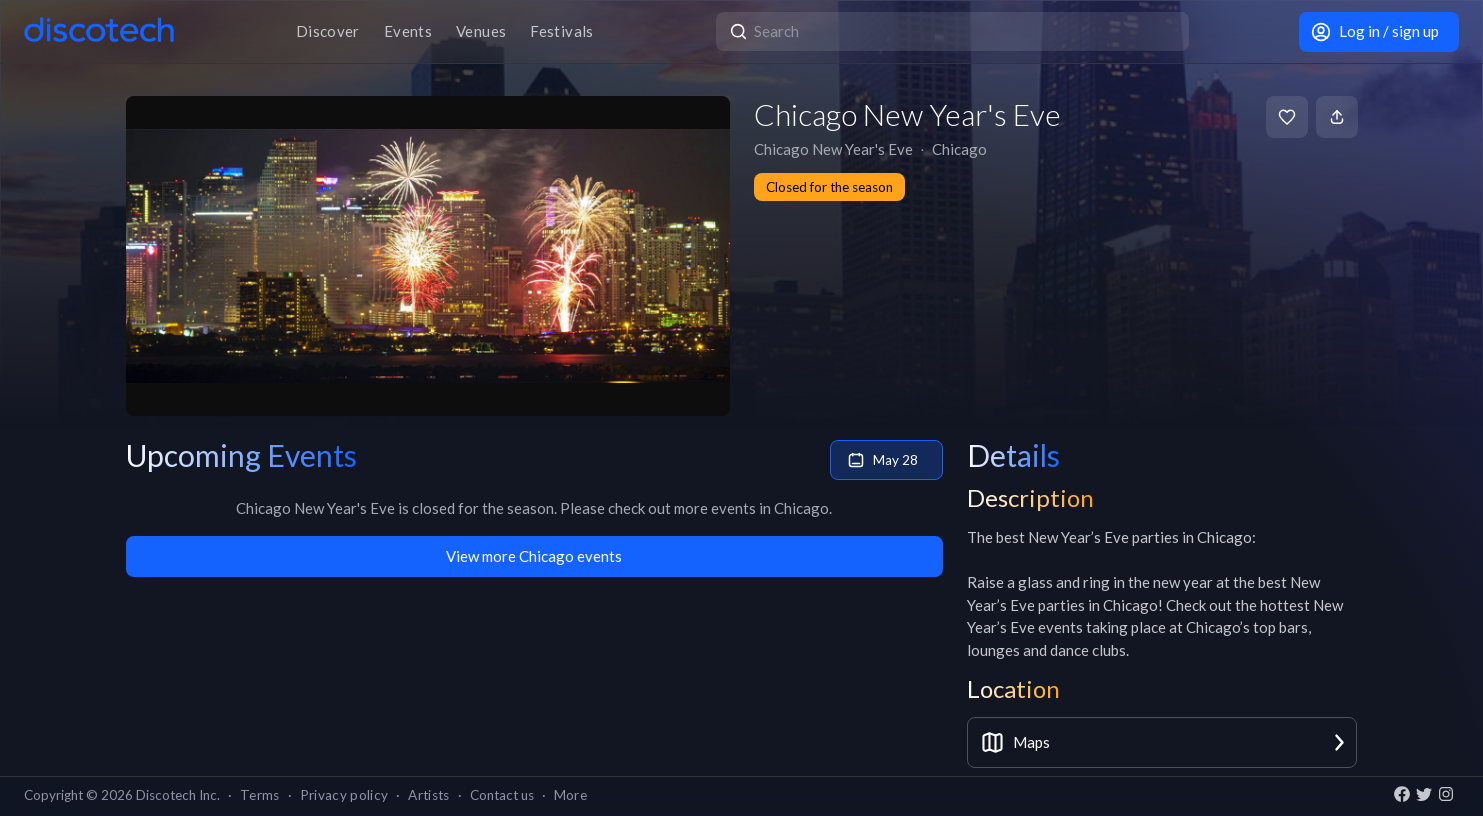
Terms (260, 795)
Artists (428, 795)
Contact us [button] (502, 795)
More (570, 795)
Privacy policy (344, 795)
